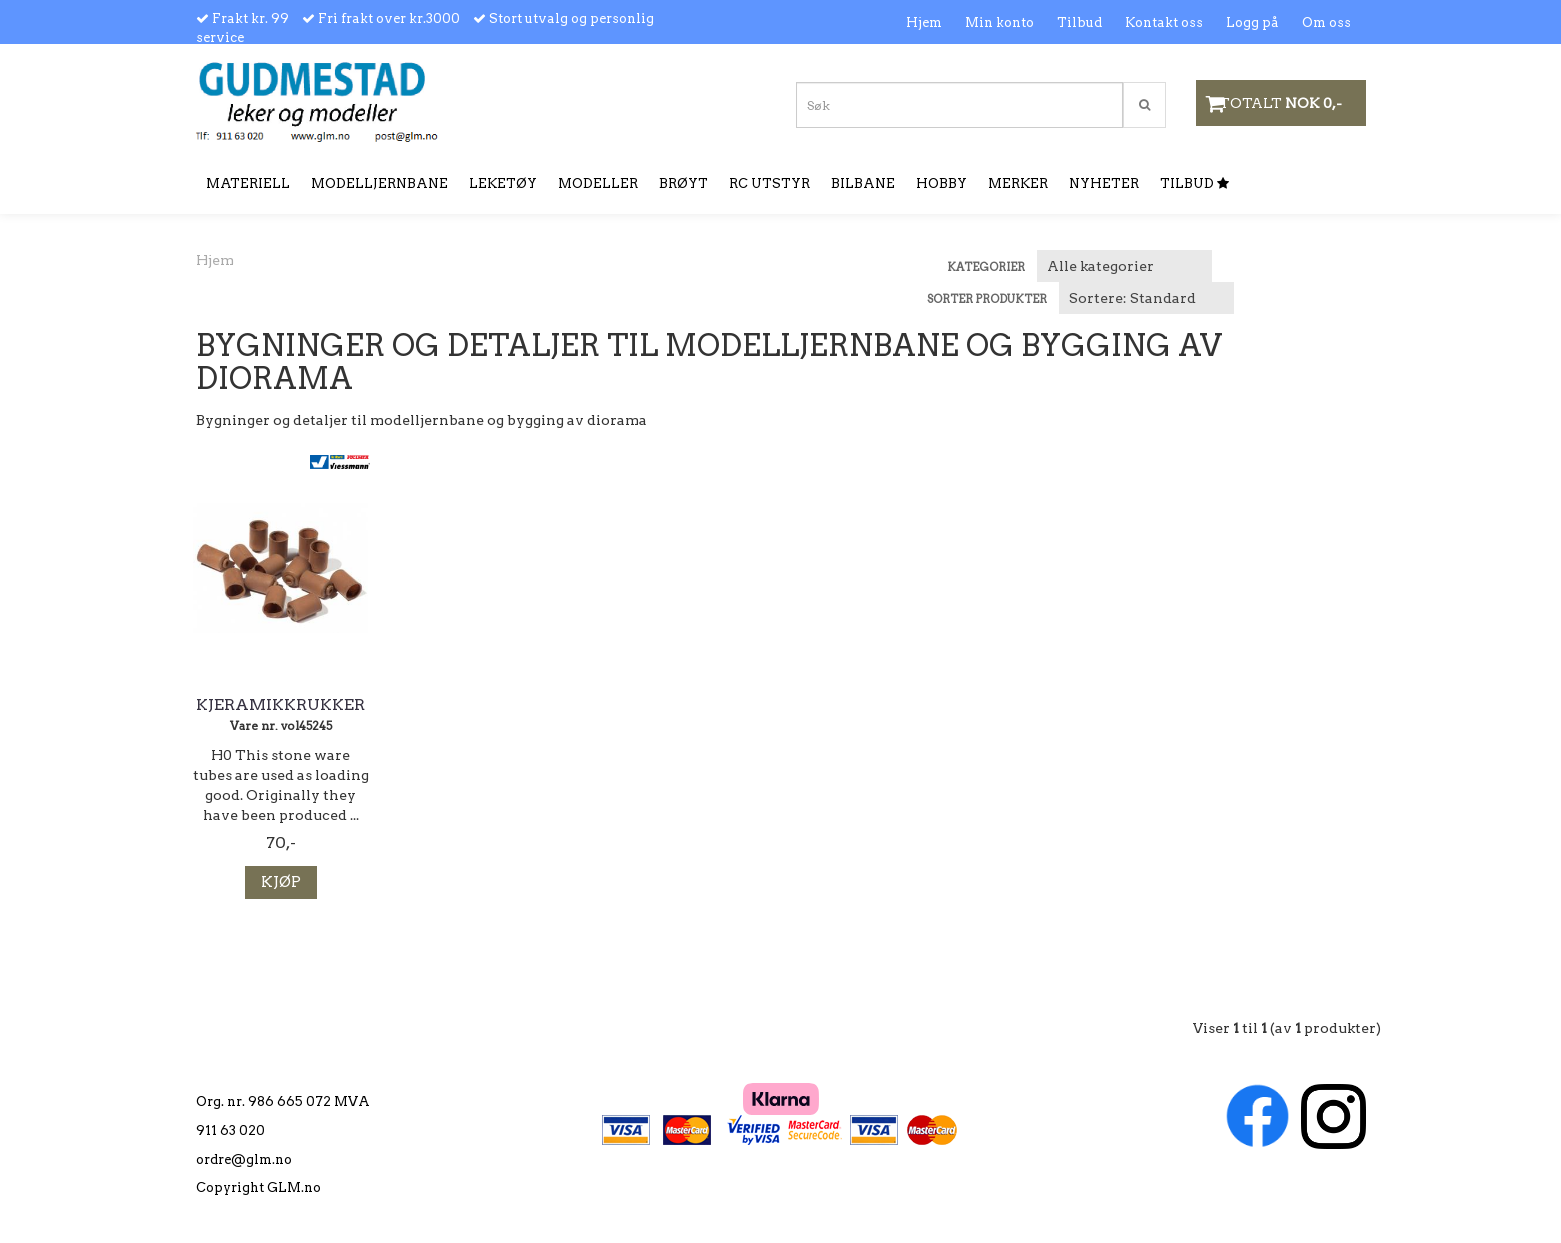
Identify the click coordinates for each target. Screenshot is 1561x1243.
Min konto (999, 22)
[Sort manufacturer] (1124, 266)
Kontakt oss (1164, 22)
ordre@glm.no (244, 1159)
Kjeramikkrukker (280, 705)
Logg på (1252, 22)
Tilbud (1079, 22)
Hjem (924, 22)
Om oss (1326, 22)
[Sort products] (1146, 298)
